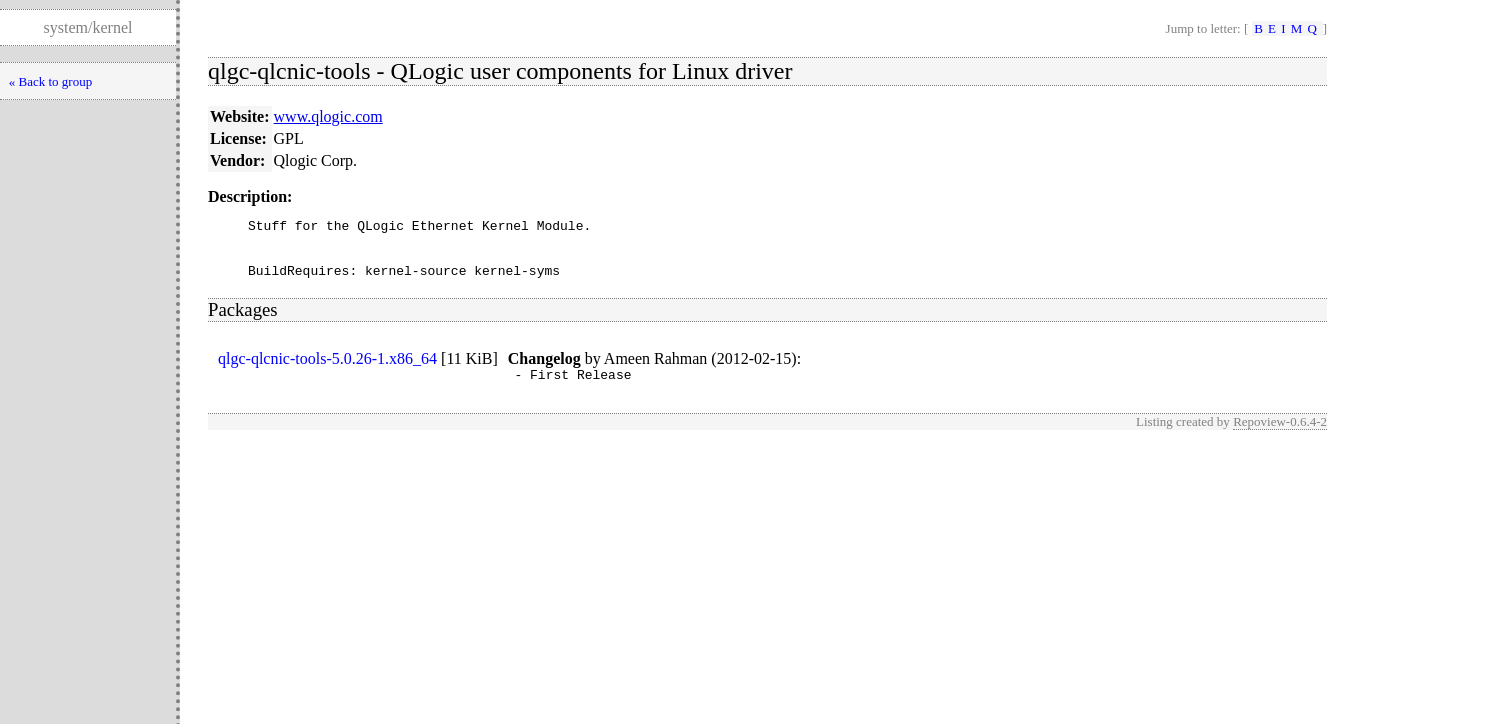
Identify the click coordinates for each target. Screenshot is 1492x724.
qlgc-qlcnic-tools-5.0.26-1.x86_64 (327, 370)
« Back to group (50, 81)
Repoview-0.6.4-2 (1280, 436)
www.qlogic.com (328, 116)
